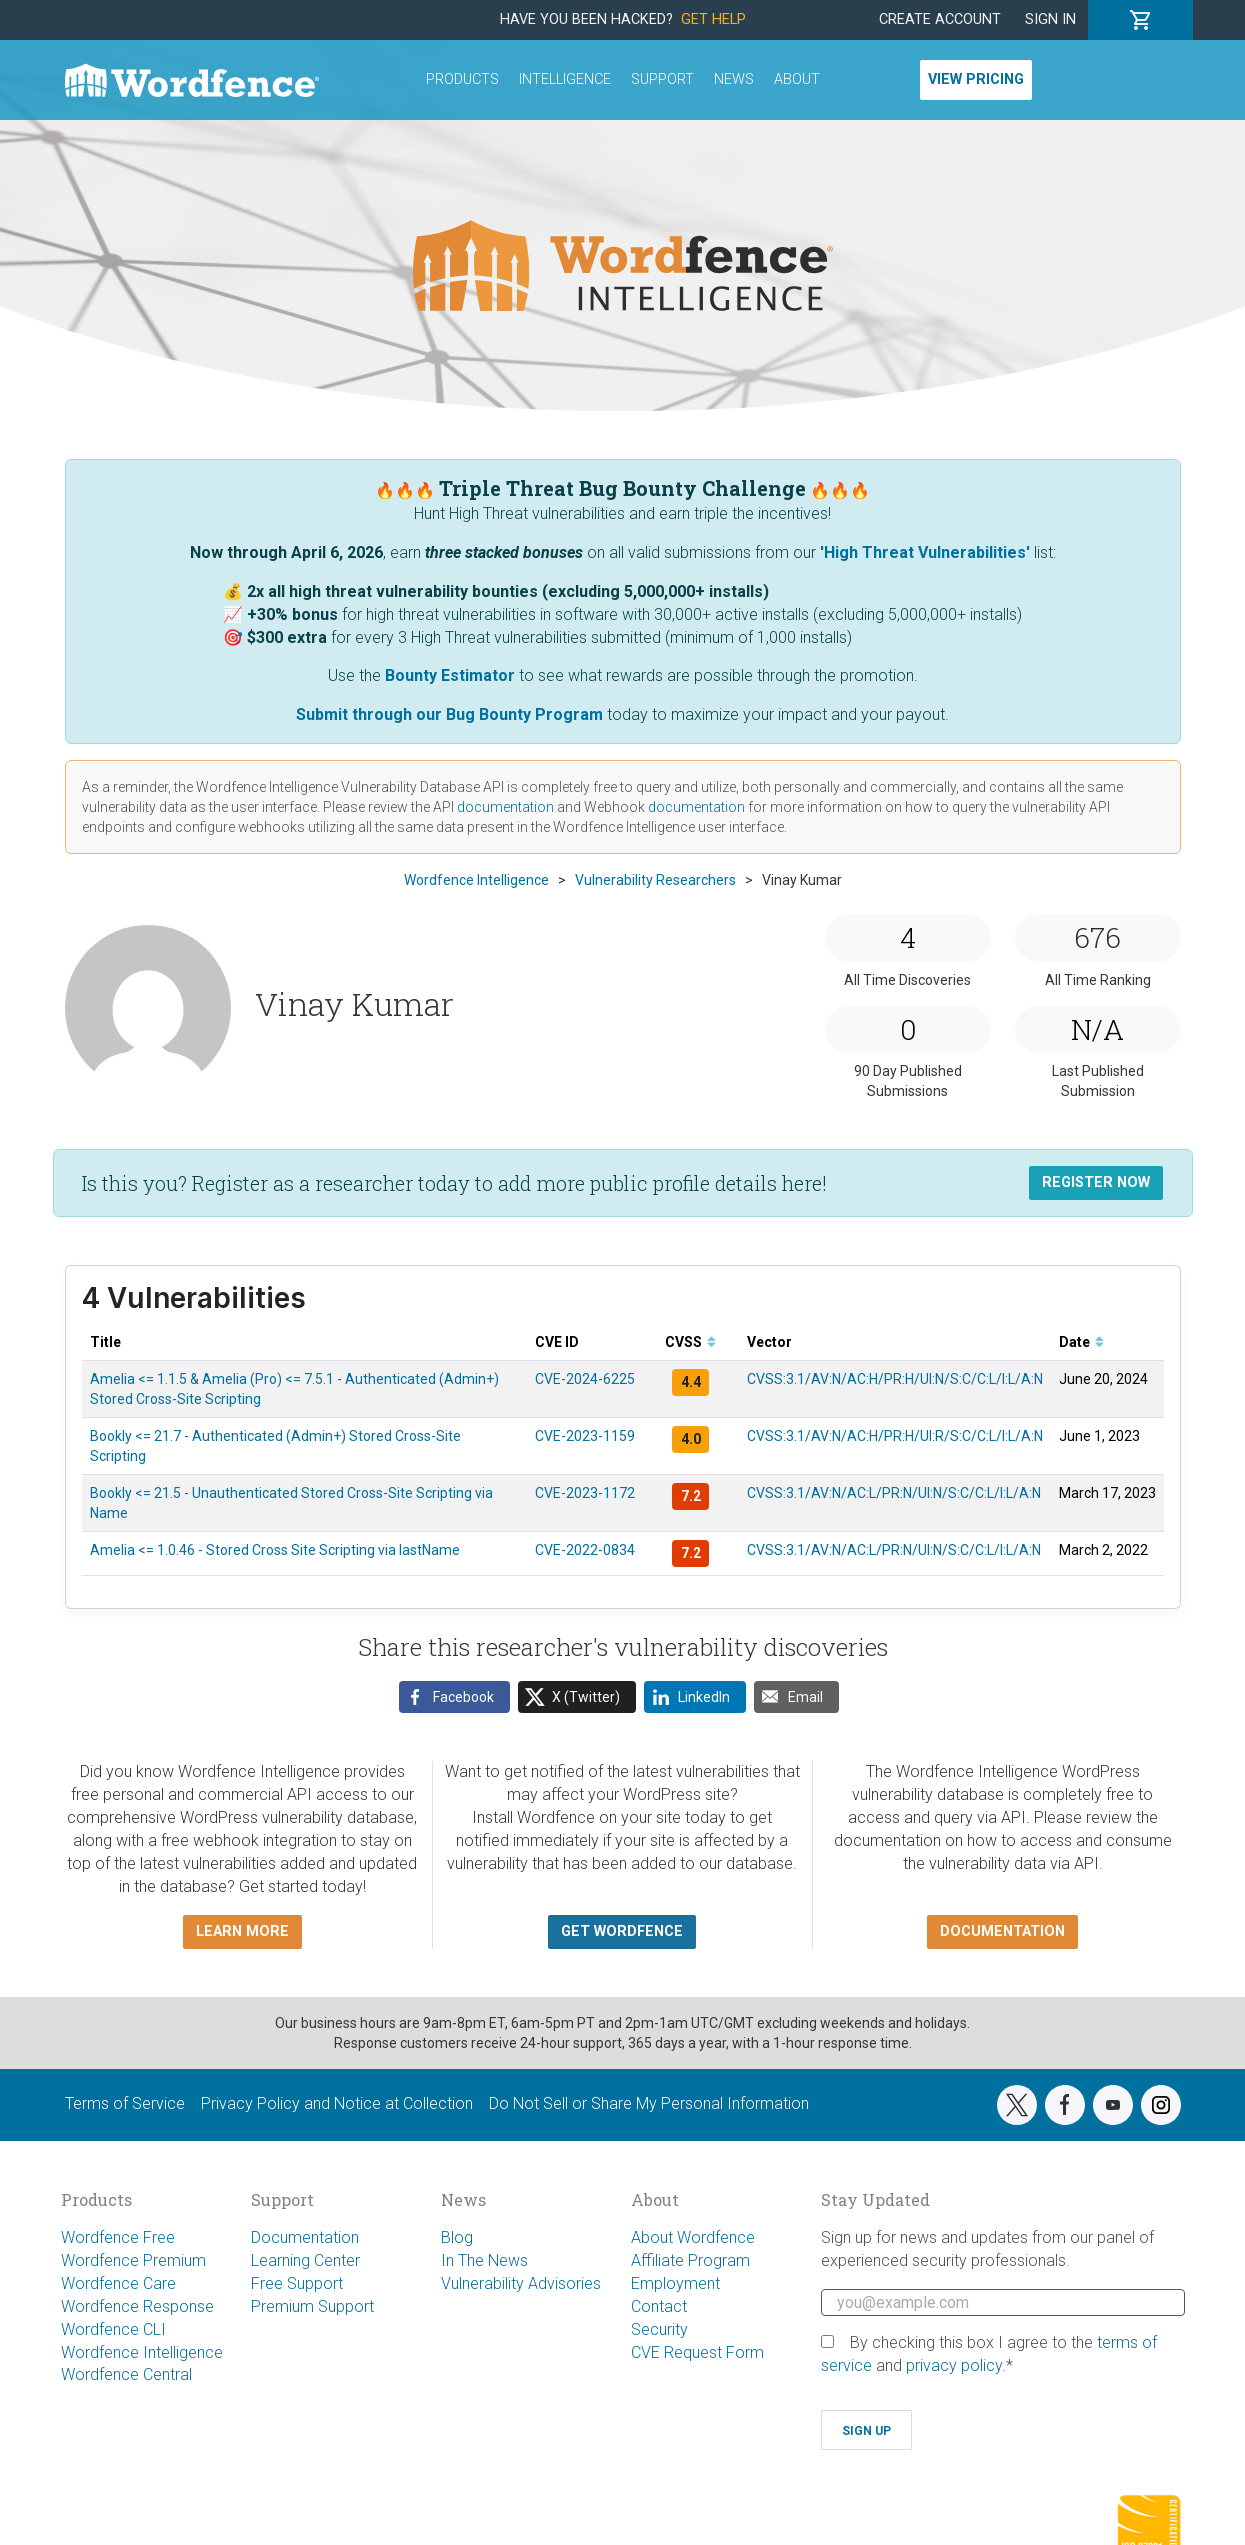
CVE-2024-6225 (585, 1379)
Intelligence (565, 79)
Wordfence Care (118, 2283)
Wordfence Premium (133, 2260)
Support (662, 79)
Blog (457, 2237)
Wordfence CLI (113, 2329)
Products (462, 79)
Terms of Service (125, 2103)
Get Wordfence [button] (622, 1931)
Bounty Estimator (450, 675)
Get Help (713, 19)
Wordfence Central (126, 2374)
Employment (675, 2283)
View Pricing (976, 79)
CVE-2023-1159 (585, 1436)
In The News (484, 2260)
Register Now (1096, 1182)
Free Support (297, 2283)
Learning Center (305, 2260)
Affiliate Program (690, 2260)
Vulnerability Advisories (521, 2283)
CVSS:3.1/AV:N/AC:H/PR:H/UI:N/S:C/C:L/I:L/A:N (895, 1379)
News (734, 79)
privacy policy (954, 2365)
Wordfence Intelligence (142, 2352)
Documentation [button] (1002, 1931)
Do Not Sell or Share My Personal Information (649, 2103)
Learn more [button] (242, 1931)
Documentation (305, 2237)
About (797, 79)
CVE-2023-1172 (585, 1493)
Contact (659, 2306)
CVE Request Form (697, 2352)
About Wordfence (693, 2237)
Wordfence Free (118, 2237)
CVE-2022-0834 (585, 1550)
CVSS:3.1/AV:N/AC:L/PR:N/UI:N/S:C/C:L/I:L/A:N (894, 1493)
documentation (505, 807)
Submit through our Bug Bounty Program (449, 714)
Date (1081, 1342)
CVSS (690, 1342)
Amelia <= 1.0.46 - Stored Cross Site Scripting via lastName (275, 1550)
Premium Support (312, 2306)
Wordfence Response (137, 2306)
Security (659, 2329)
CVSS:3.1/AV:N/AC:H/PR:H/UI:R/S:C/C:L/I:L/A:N (895, 1436)
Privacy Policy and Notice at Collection (337, 2103)
